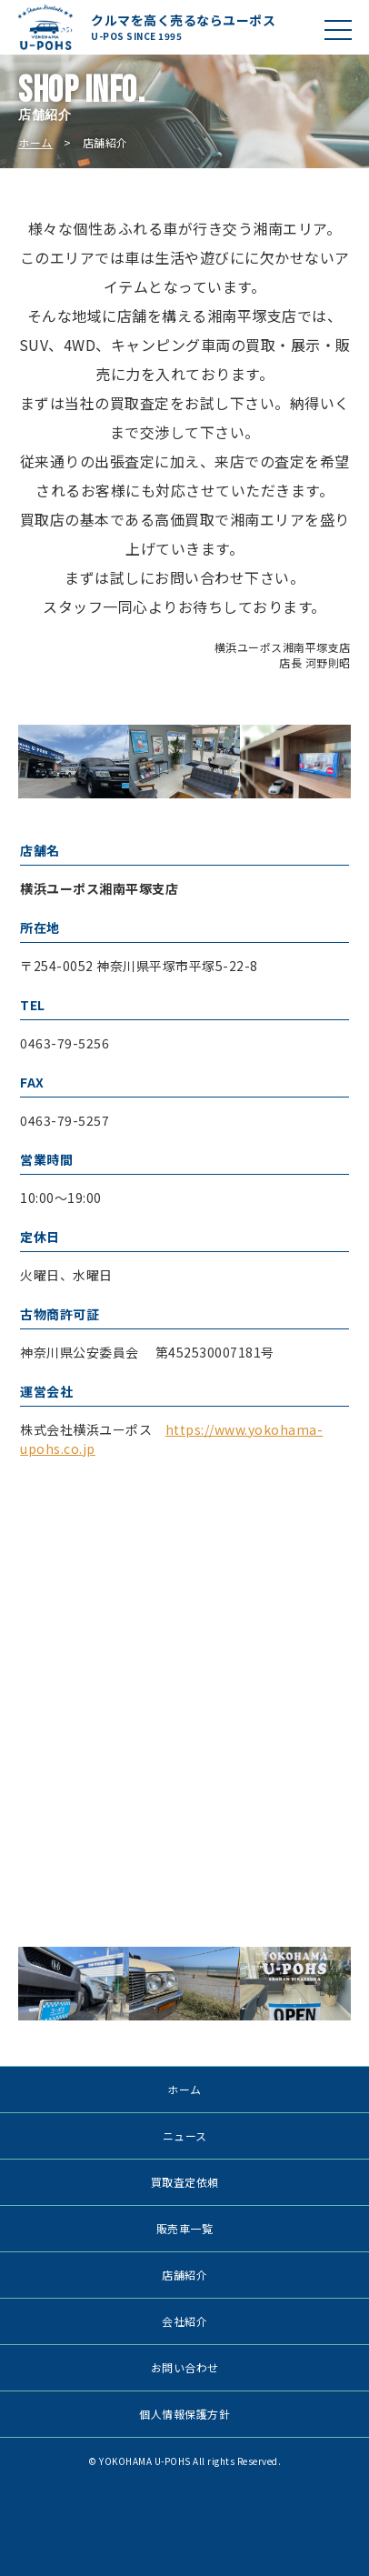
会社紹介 (184, 2321)
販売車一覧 (185, 2228)
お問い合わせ (185, 2367)
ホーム (35, 142)
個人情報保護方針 (184, 2413)
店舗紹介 (184, 2274)
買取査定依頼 (185, 2182)
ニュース (185, 2135)
